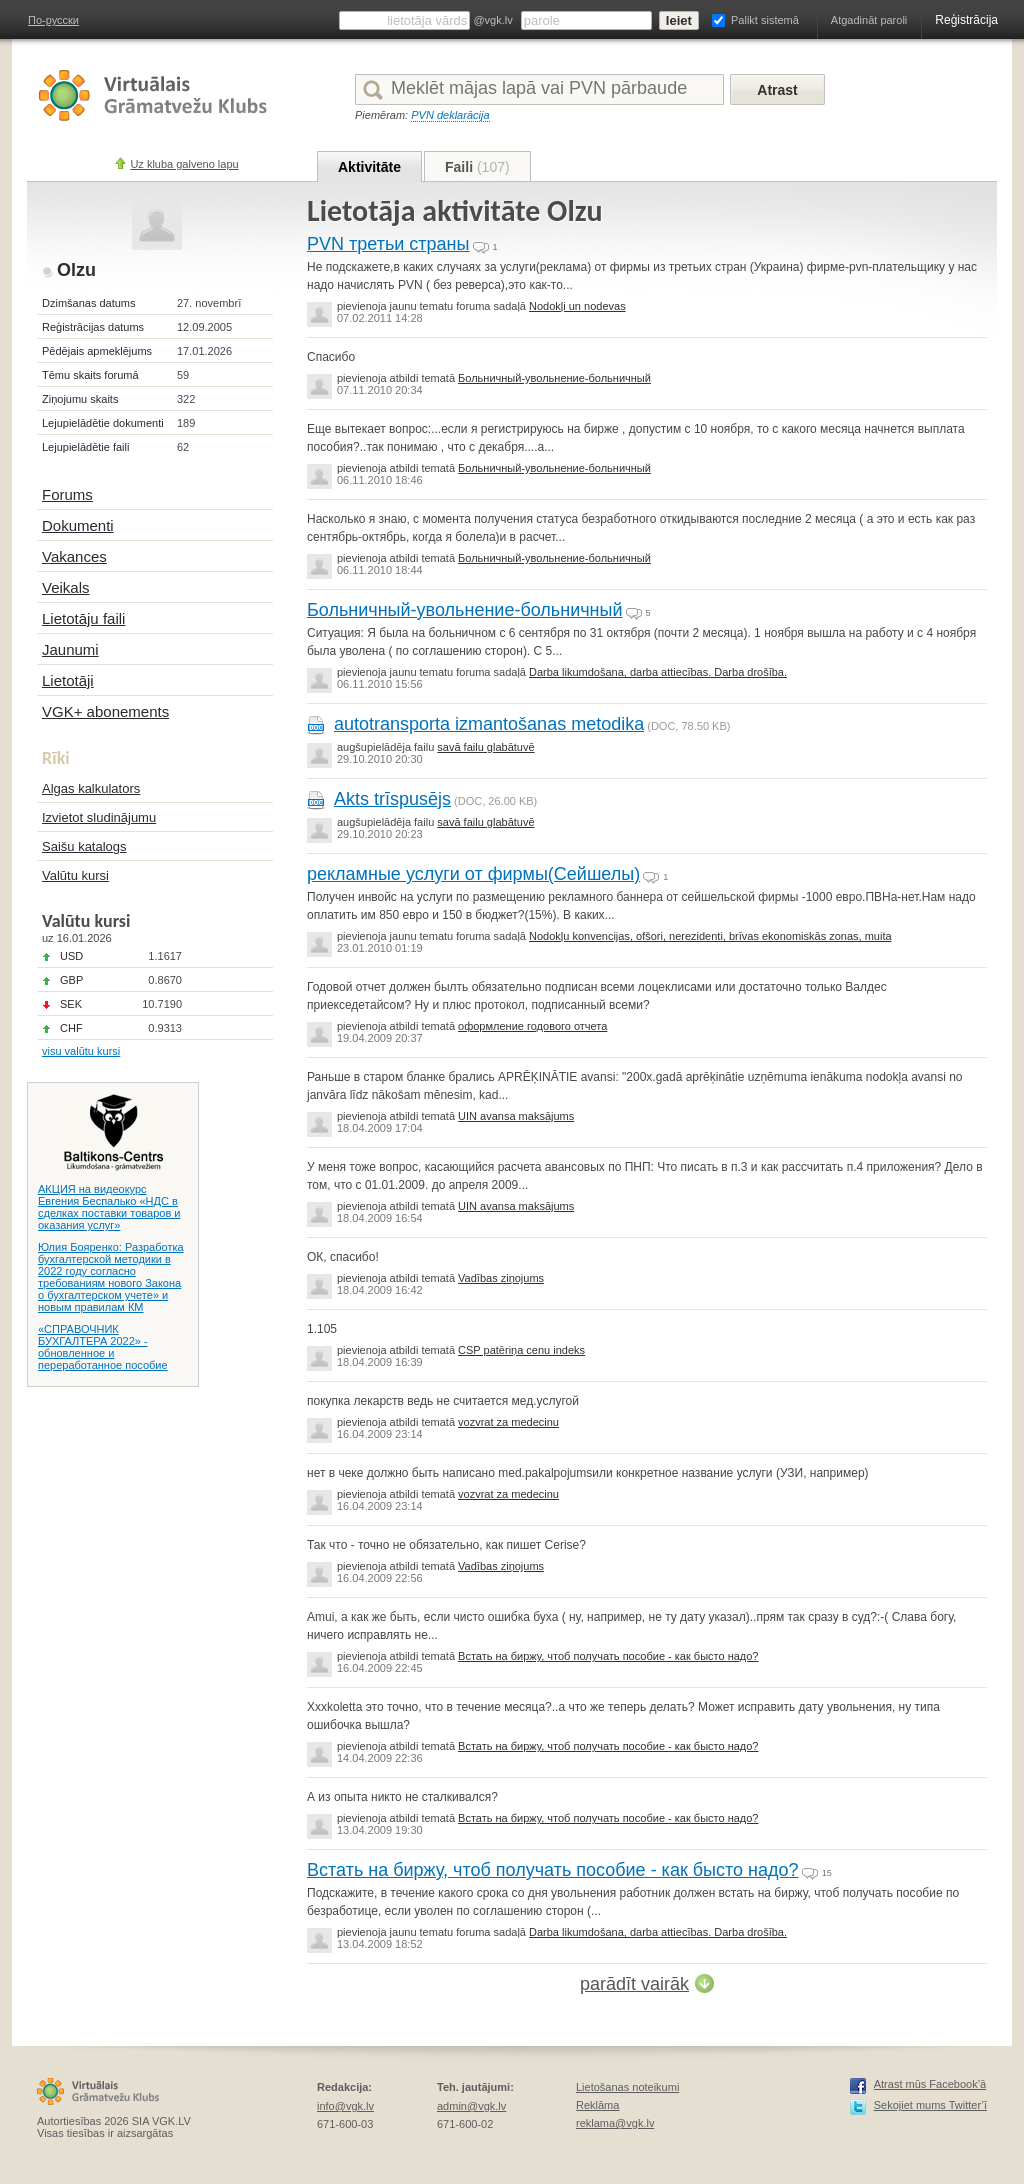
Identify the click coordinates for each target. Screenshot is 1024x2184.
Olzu (76, 270)
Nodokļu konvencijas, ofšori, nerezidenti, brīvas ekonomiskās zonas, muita (710, 936)
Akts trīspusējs (392, 799)
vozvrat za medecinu (508, 1422)
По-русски (53, 20)
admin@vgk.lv (471, 2106)
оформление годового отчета (532, 1026)
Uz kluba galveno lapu (184, 164)
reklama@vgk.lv (615, 2123)
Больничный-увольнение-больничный (554, 378)
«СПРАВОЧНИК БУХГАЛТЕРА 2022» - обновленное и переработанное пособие (103, 1347)
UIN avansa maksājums (516, 1116)
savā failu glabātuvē (485, 747)
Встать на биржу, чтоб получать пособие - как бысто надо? (608, 1656)
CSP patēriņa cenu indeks (521, 1350)
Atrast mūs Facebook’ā (930, 2084)
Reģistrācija (966, 20)
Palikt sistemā (765, 20)
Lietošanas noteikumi (627, 2087)
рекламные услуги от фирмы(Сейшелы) (473, 874)
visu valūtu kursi (81, 1051)
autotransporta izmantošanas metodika (489, 724)
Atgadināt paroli (869, 20)
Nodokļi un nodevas (577, 306)
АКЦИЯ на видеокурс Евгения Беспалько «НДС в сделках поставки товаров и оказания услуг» (109, 1207)
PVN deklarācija (450, 115)
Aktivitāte (369, 167)
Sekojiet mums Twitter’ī (930, 2105)
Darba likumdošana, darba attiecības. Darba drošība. (658, 672)
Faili (477, 167)
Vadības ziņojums (501, 1278)
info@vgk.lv (345, 2106)
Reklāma (597, 2105)
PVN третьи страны (388, 244)
